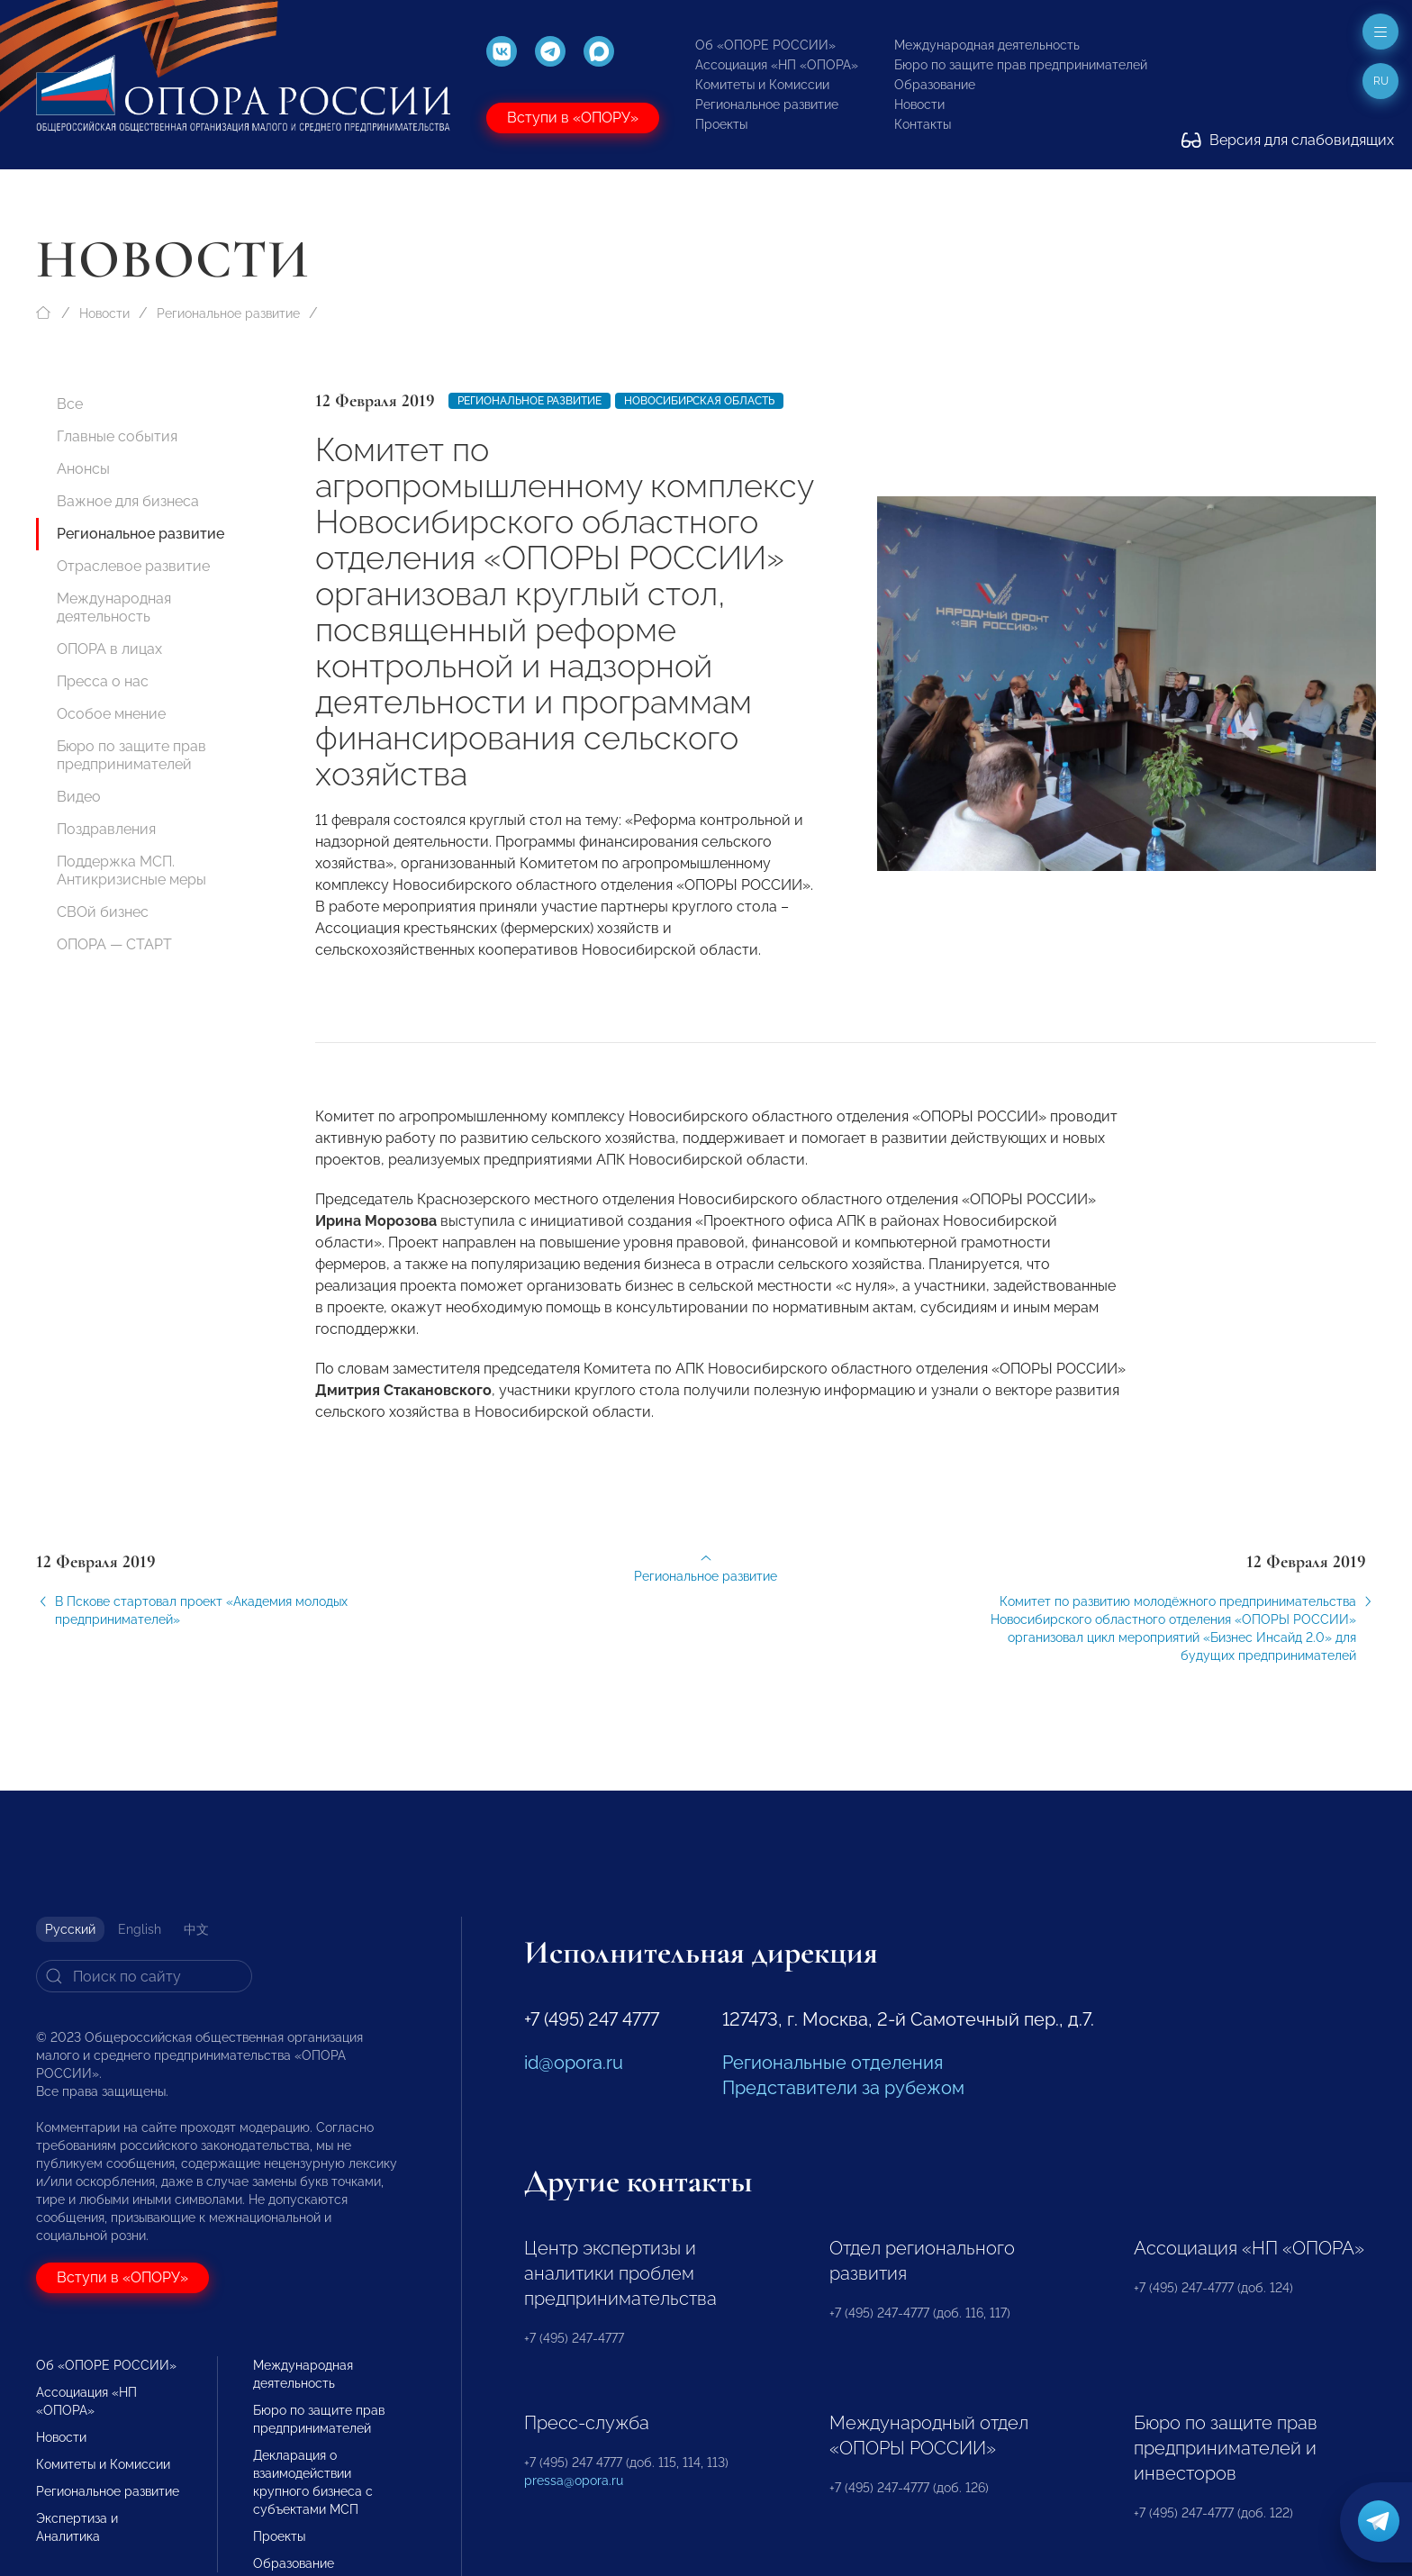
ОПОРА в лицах (109, 649)
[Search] (144, 1976)
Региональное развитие (766, 104)
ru (1381, 81)
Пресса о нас (103, 681)
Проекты (721, 124)
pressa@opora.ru (573, 2480)
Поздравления (106, 829)
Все (70, 404)
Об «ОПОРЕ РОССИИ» (765, 45)
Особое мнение (111, 713)
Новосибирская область (699, 401)
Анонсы (83, 468)
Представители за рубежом (843, 2088)
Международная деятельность (987, 45)
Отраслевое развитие (133, 566)
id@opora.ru (573, 2062)
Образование (934, 84)
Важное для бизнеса (128, 501)
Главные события (117, 436)
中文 (196, 1929)
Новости (919, 104)
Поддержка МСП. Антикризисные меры (131, 870)
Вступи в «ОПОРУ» (572, 117)
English (139, 1929)
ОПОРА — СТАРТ (114, 944)
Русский (70, 1929)
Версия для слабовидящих (1287, 140)
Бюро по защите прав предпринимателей (1020, 65)
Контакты (922, 124)
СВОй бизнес (103, 912)
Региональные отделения (832, 2062)
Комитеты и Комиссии (762, 84)
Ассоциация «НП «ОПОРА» (776, 65)
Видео (79, 796)
